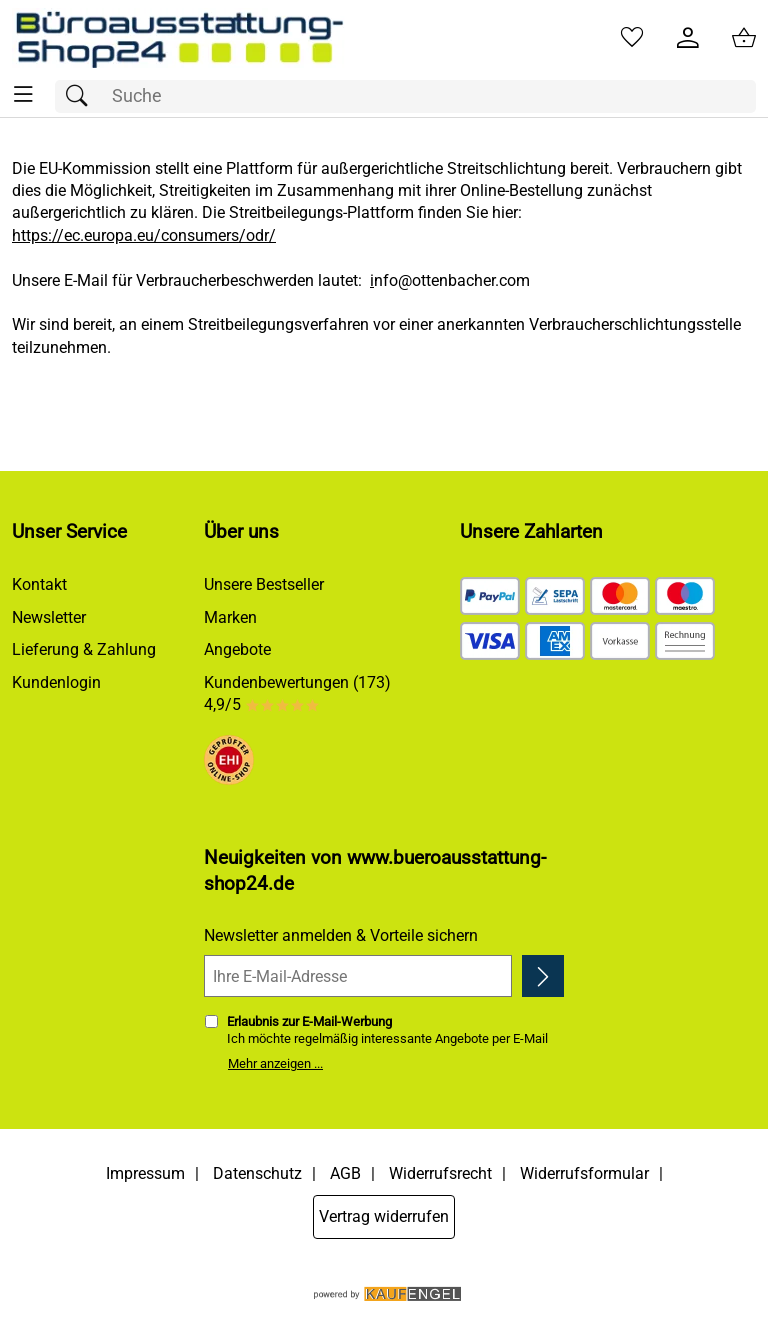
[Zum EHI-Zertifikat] (229, 763)
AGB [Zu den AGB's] (345, 1173)
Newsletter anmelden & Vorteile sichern (341, 935)
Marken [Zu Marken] (230, 617)
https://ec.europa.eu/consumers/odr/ (144, 235)
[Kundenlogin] (688, 38)
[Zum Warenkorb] (744, 38)
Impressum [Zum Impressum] (145, 1173)
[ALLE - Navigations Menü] (23, 94)
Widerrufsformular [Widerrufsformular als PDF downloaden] (584, 1173)
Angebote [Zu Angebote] (237, 649)
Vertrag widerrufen (384, 1216)
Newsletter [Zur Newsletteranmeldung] (49, 617)
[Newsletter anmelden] (543, 976)
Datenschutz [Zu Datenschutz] (257, 1173)
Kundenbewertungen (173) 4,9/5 (297, 693)
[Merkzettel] (632, 38)
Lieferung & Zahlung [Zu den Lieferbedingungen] (84, 649)
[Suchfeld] (405, 96)
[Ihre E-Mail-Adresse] (358, 976)
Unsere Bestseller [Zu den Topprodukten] (264, 584)
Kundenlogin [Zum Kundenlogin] (56, 682)
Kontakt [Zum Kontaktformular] (39, 584)
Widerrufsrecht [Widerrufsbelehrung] (440, 1173)
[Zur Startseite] (178, 38)
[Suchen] (82, 96)
